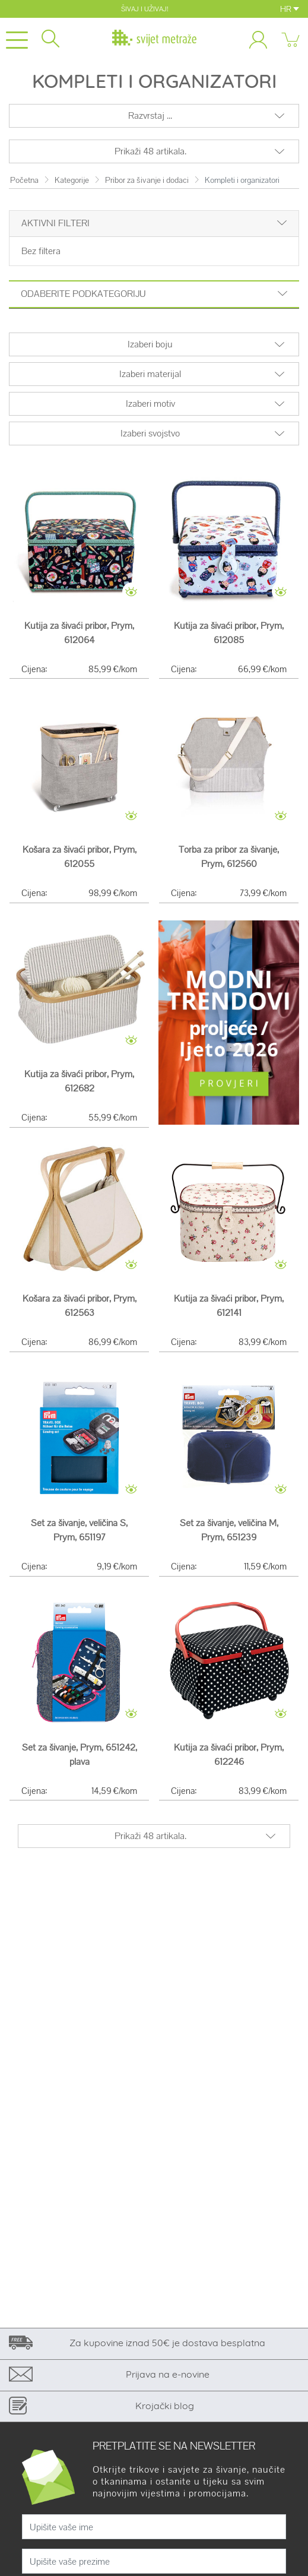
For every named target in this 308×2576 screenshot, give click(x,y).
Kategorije (72, 180)
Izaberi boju (150, 344)
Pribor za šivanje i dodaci (147, 180)
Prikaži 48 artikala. (150, 151)
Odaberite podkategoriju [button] (154, 294)
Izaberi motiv (150, 403)
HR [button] (289, 9)
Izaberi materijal (150, 374)
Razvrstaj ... (150, 115)
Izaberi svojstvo (150, 433)
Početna (24, 180)
